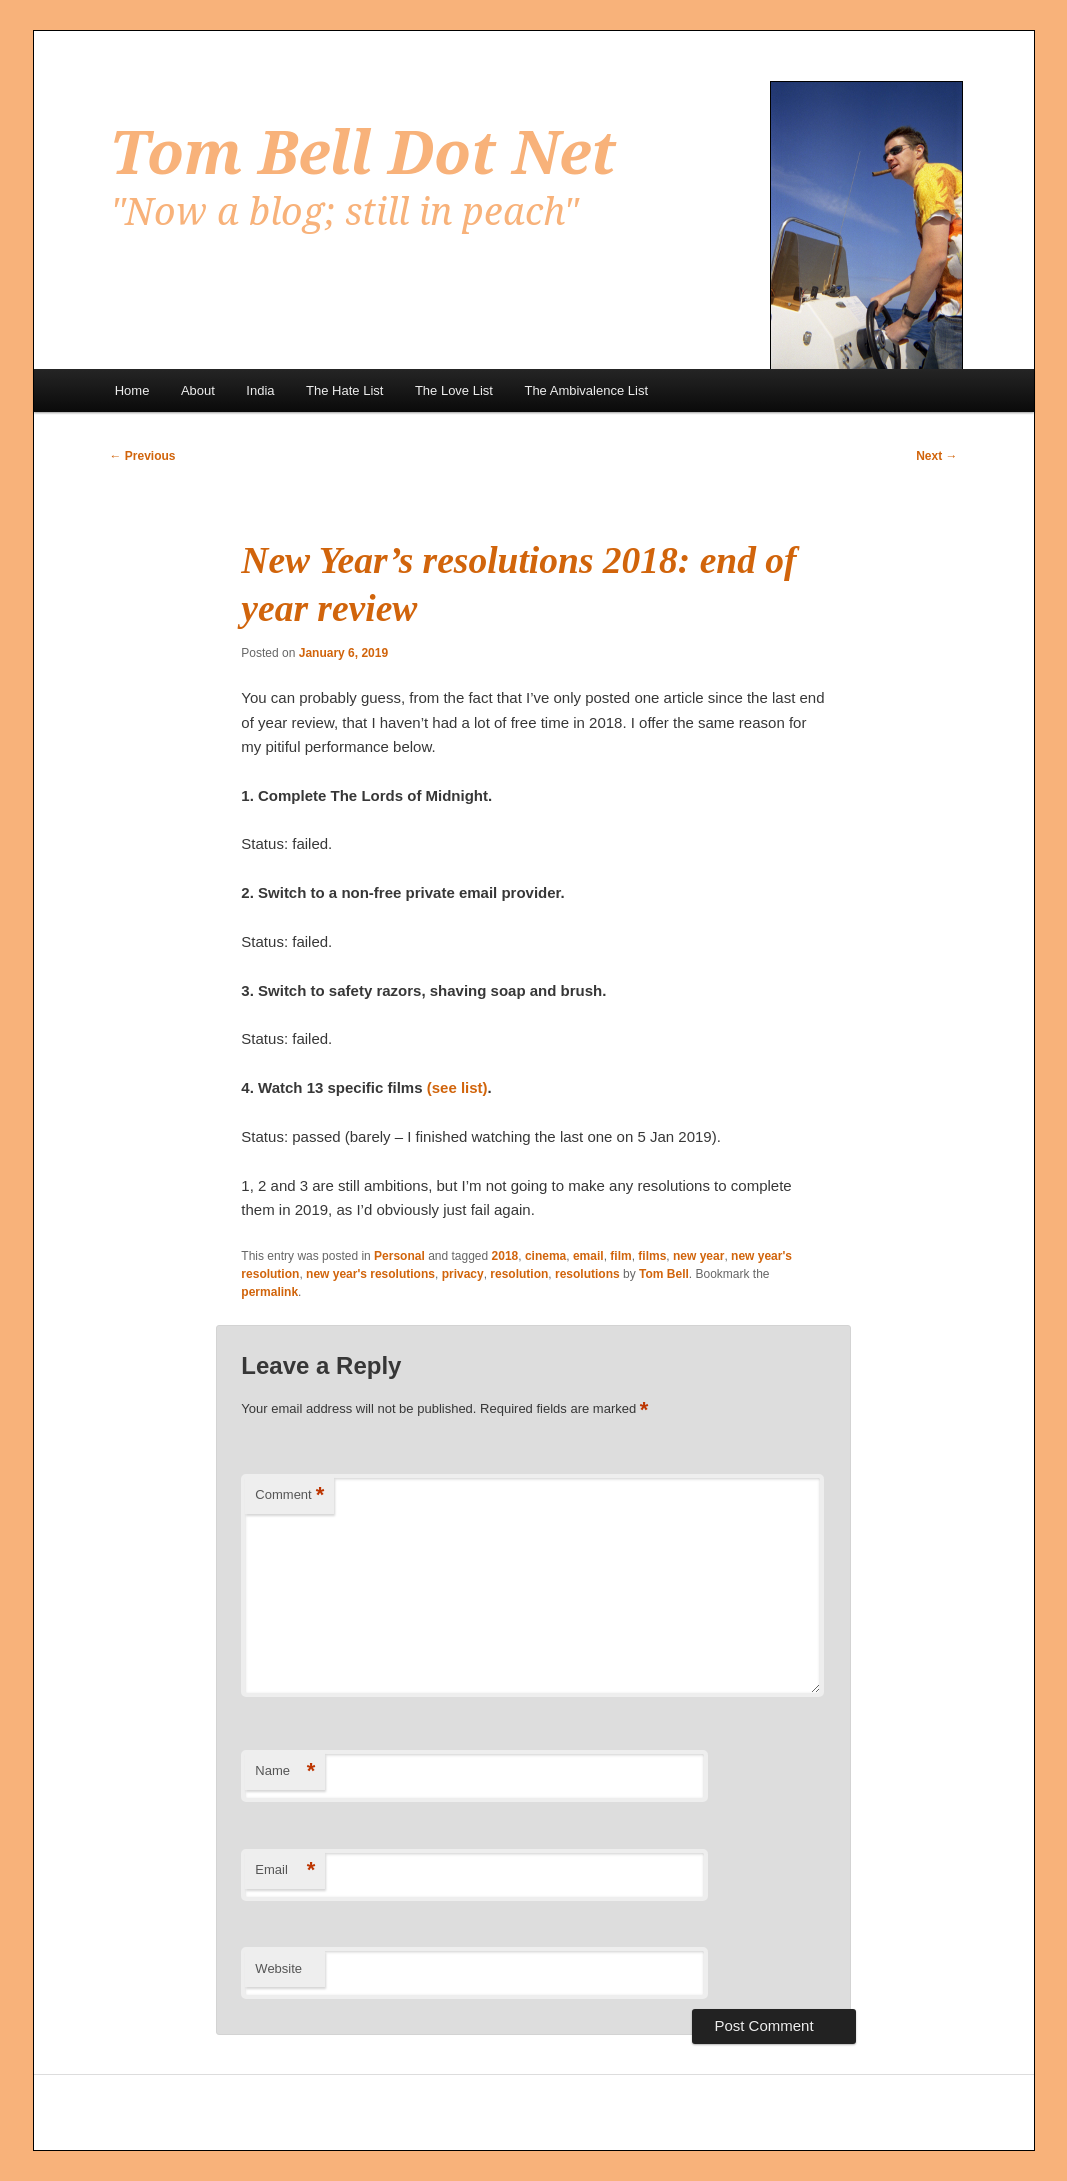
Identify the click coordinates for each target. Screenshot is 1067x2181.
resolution (519, 1274)
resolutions (587, 1274)
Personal (399, 1256)
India (260, 390)
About (198, 390)
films (652, 1256)
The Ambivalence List (586, 390)
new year (698, 1256)
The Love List (454, 390)
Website (278, 1968)
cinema (545, 1256)
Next (936, 456)
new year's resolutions (370, 1274)
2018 (505, 1256)
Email (285, 1870)
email (588, 1256)
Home (132, 390)
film (620, 1256)
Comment (289, 1495)
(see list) (457, 1087)
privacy (463, 1274)
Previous (143, 456)
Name (285, 1771)
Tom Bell (664, 1274)
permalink (269, 1292)
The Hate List (344, 390)
